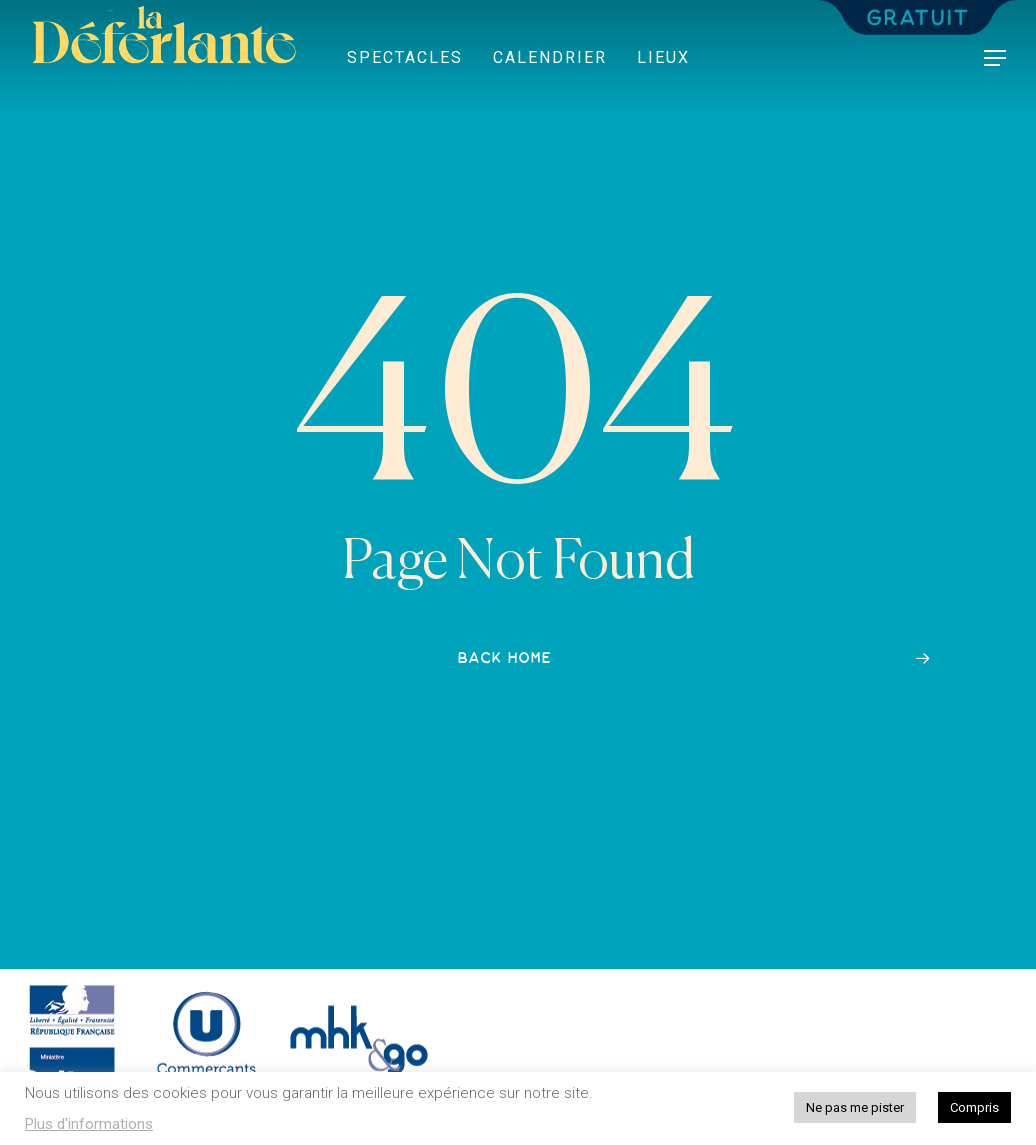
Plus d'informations (89, 1124)
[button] (996, 58)
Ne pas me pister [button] (855, 1107)
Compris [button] (974, 1107)
